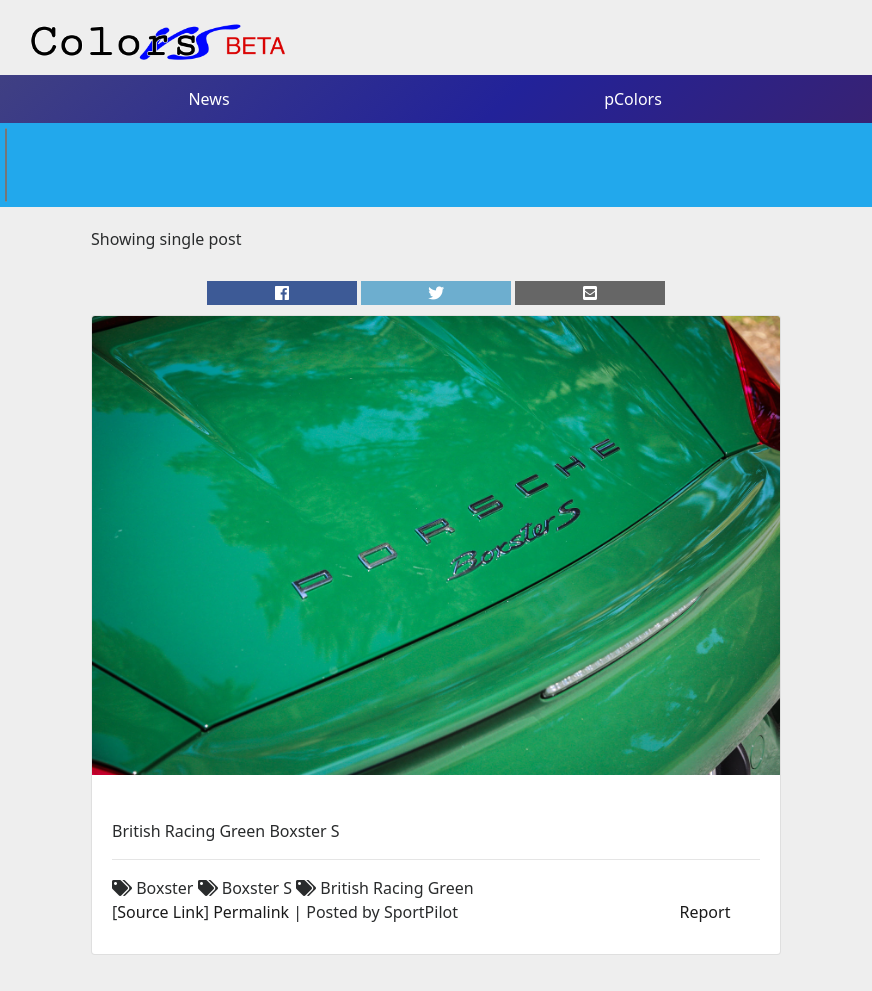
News (208, 99)
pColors (633, 99)
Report (705, 912)
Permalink (251, 912)
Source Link (160, 912)
